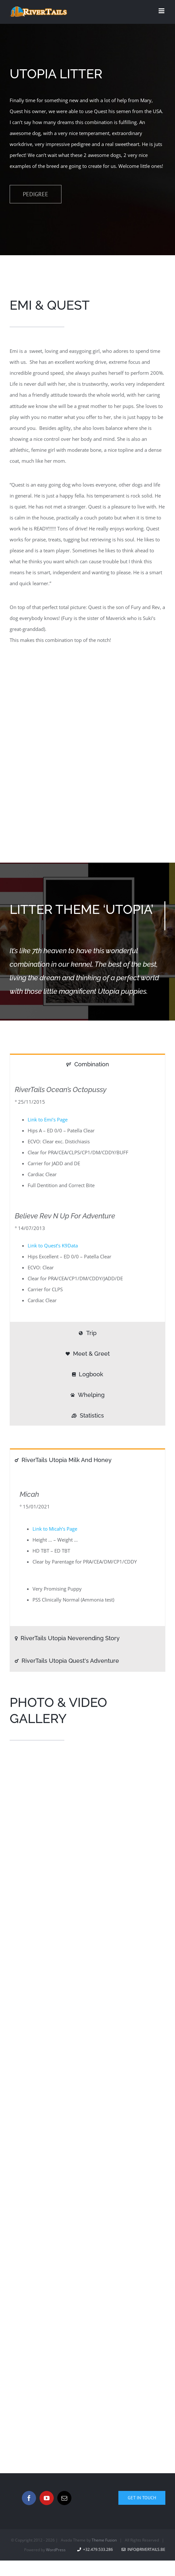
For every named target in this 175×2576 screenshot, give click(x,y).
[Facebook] (29, 2472)
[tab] (87, 1038)
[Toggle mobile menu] (162, 10)
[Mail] (64, 2472)
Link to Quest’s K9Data (53, 1219)
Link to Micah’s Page (54, 1503)
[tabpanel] (87, 1172)
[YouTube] (47, 2472)
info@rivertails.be (143, 2523)
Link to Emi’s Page (48, 1093)
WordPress (56, 2524)
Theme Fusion (104, 2514)
